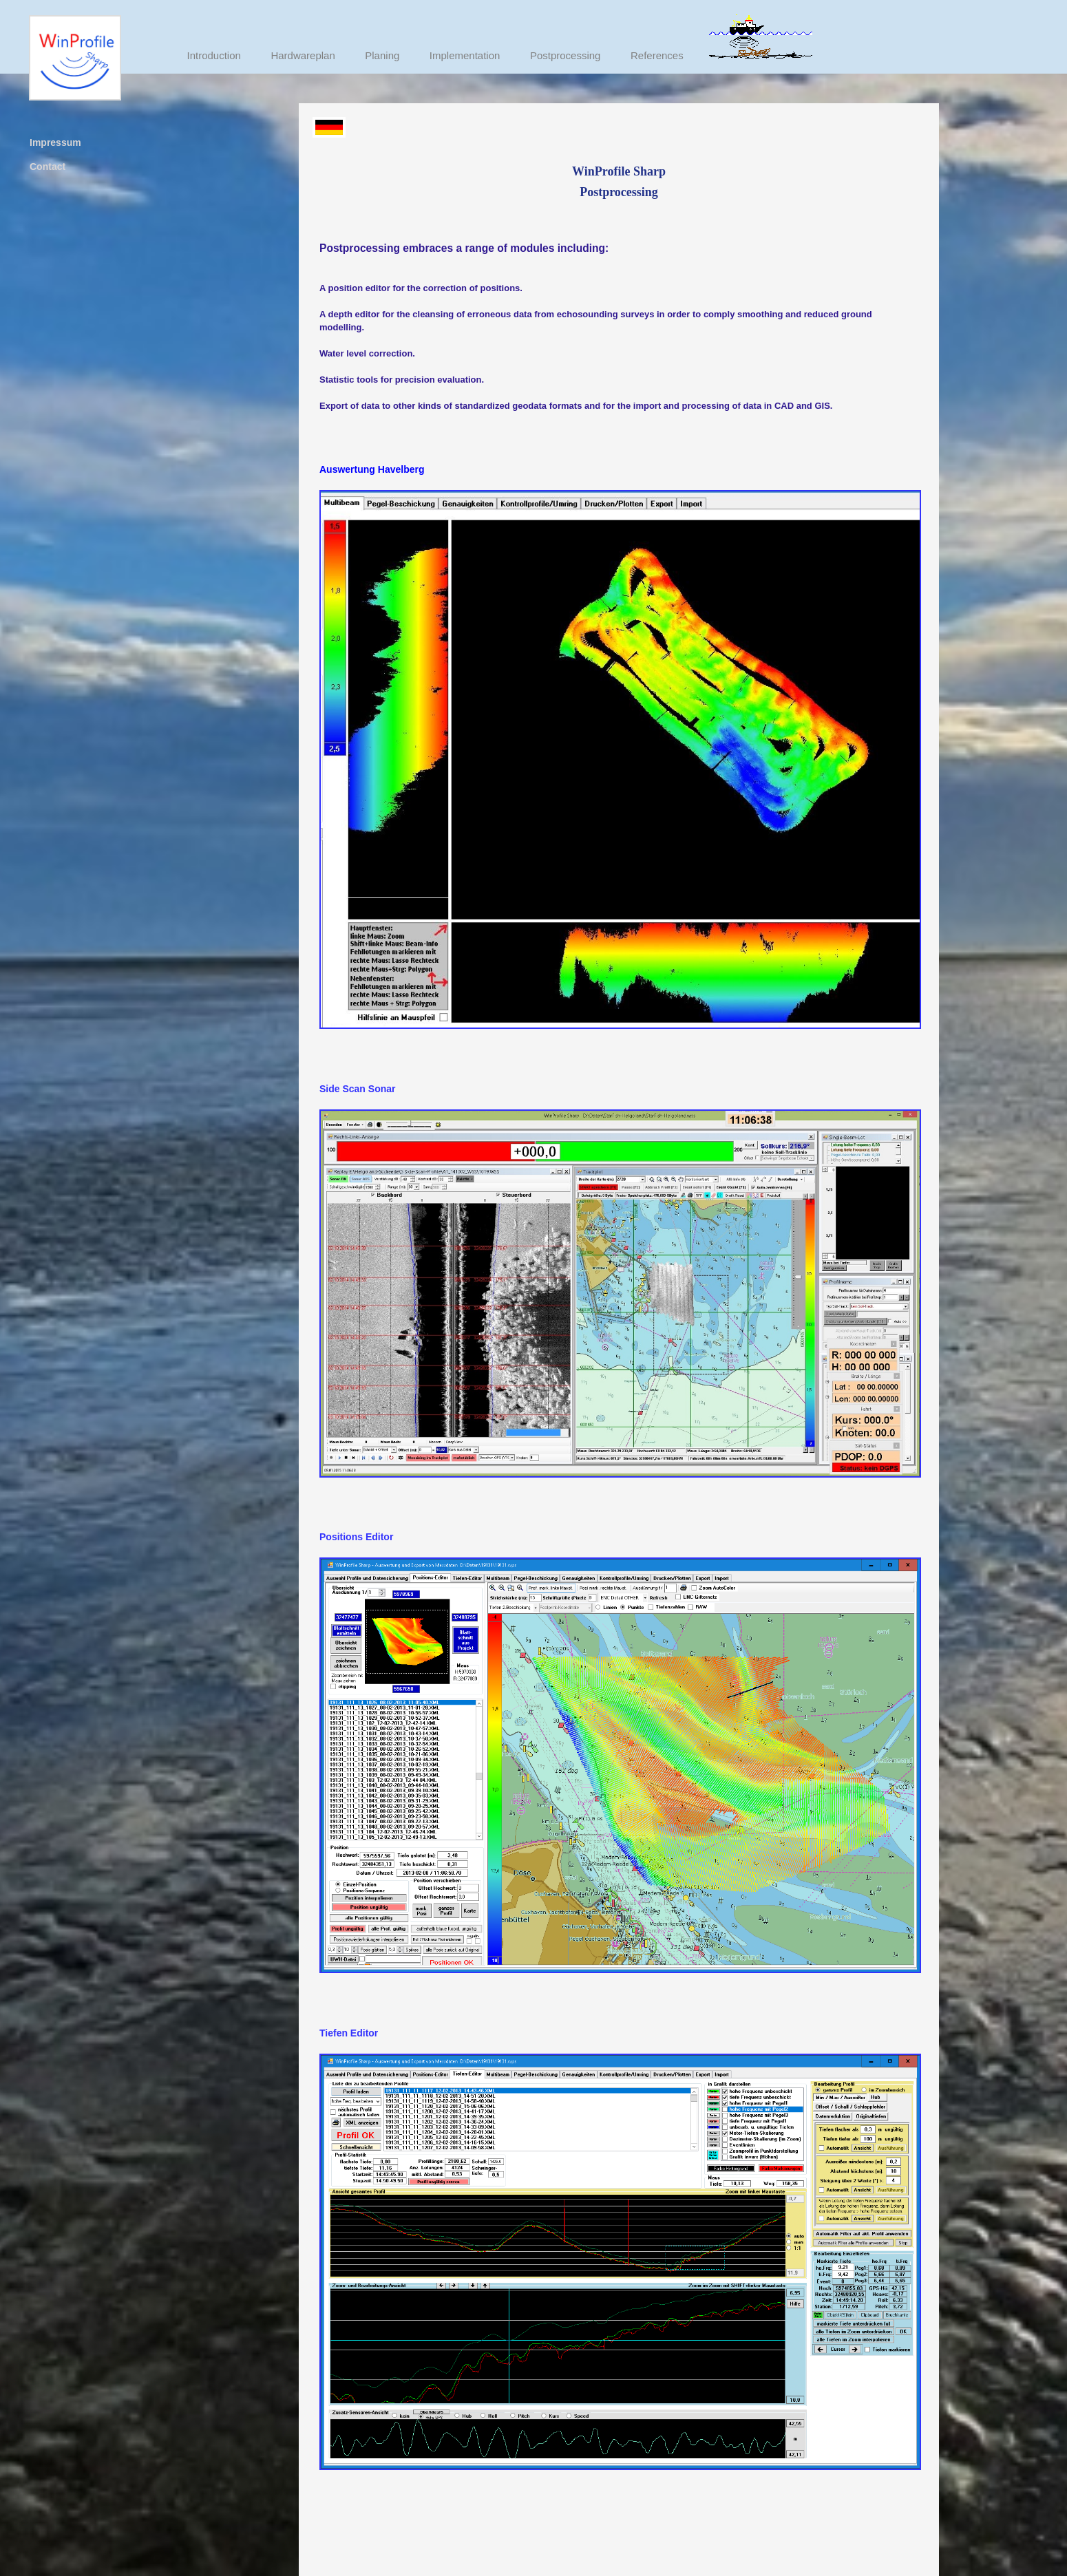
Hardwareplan (303, 55)
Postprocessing (565, 55)
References (657, 55)
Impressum (55, 142)
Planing (382, 55)
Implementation (465, 55)
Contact (47, 166)
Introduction (214, 55)
